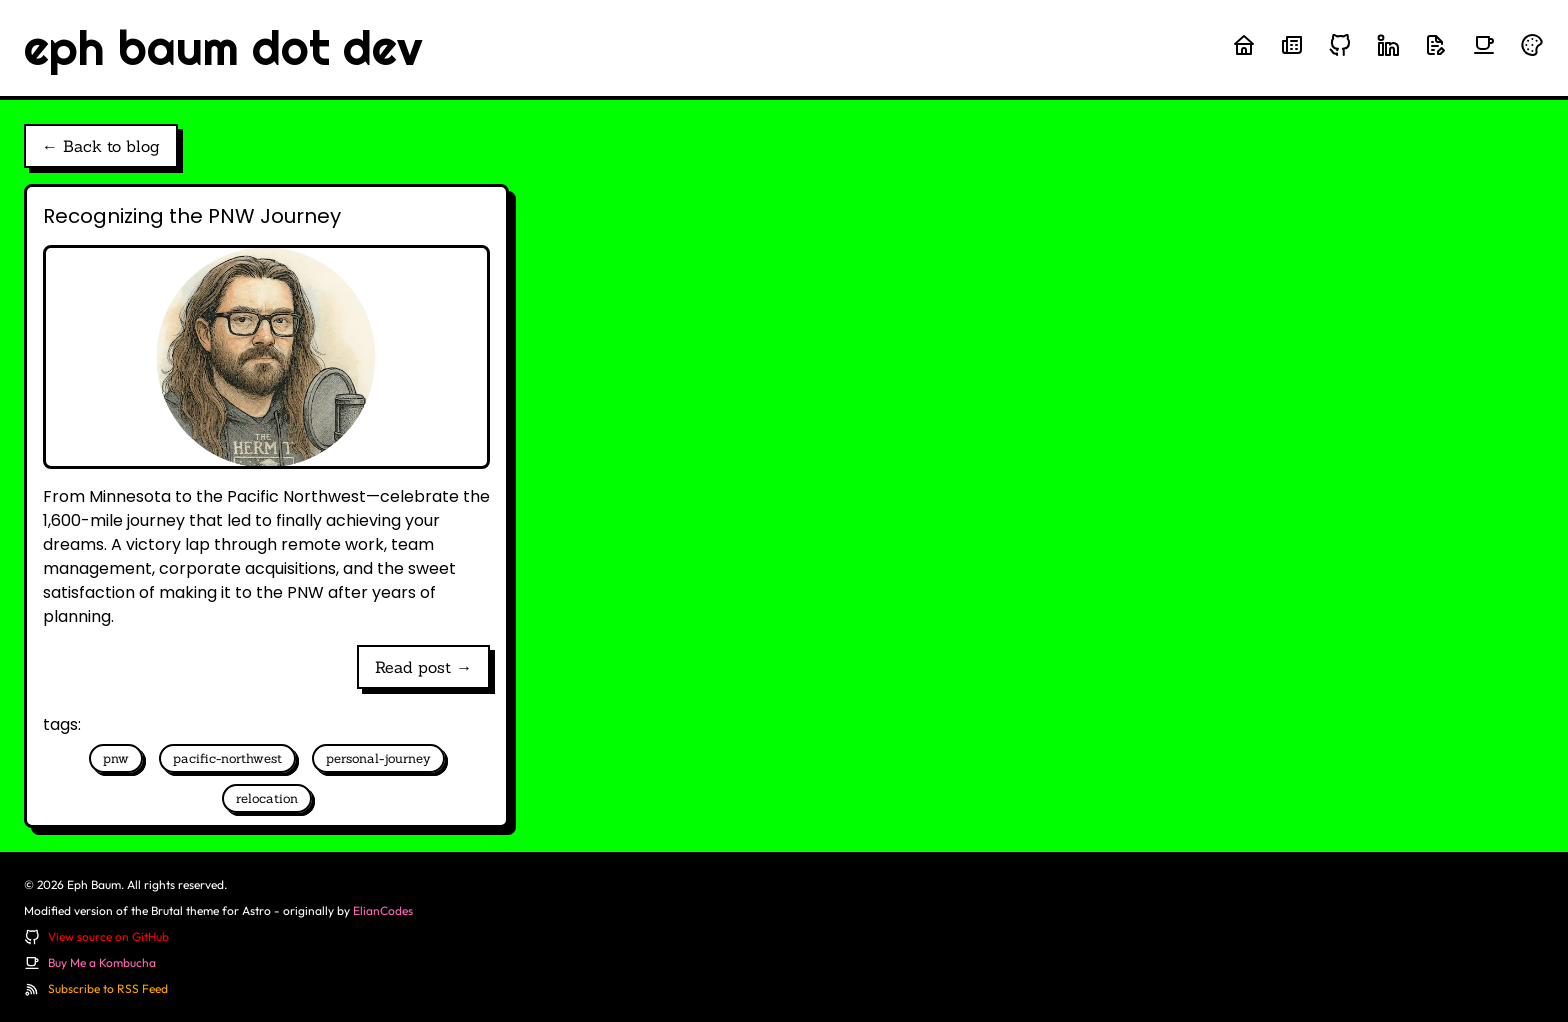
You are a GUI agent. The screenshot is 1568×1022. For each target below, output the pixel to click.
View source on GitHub (108, 936)
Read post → (423, 667)
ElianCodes (383, 910)
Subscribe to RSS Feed (108, 988)
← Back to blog (101, 146)
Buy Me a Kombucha (102, 962)
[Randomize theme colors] (1532, 45)
